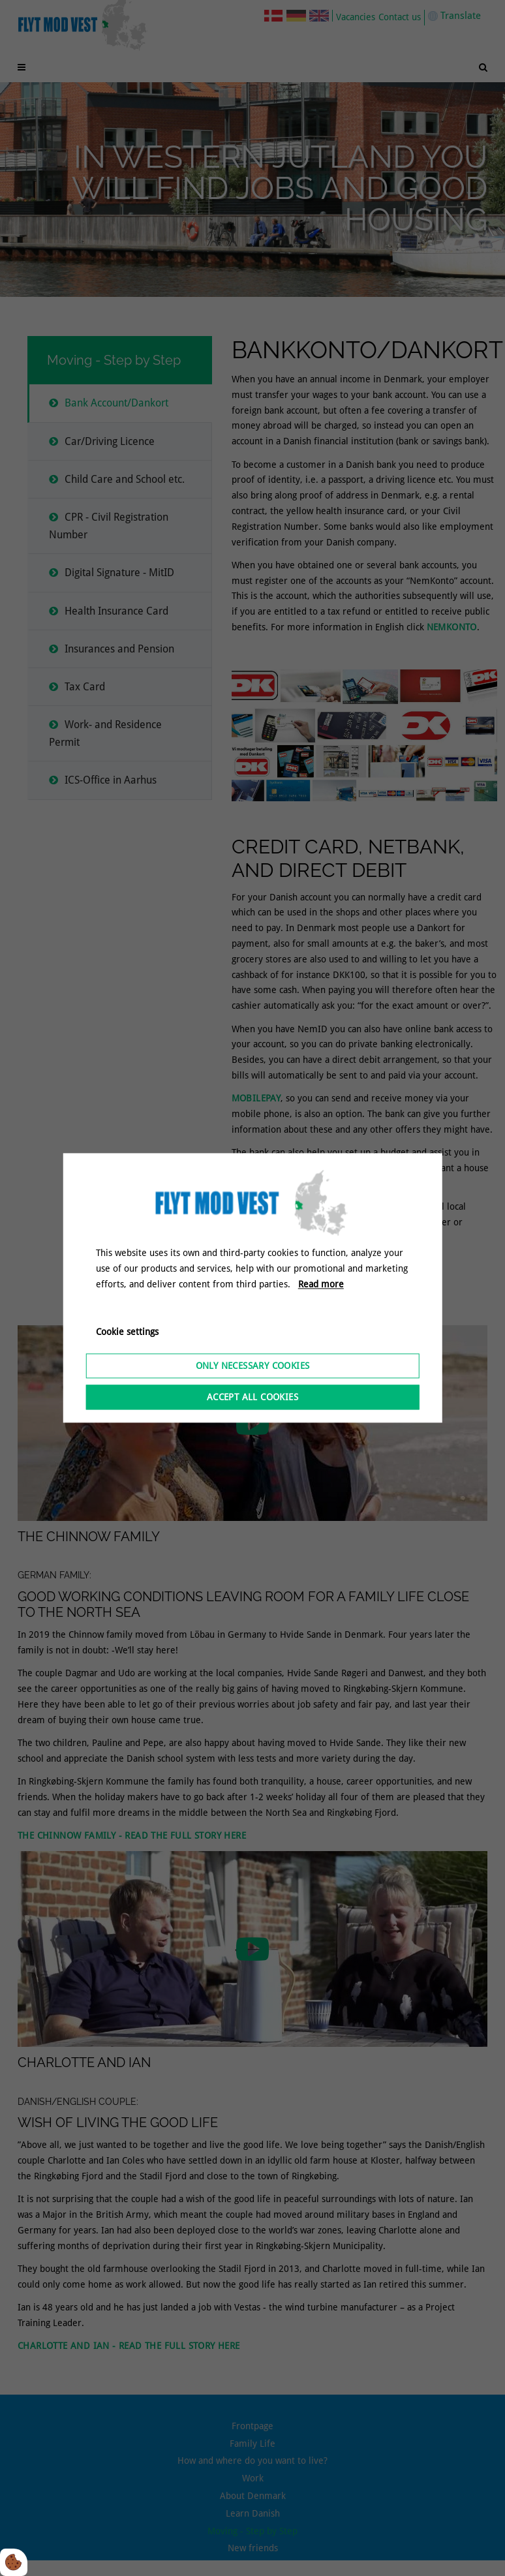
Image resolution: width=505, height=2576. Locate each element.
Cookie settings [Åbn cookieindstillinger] (127, 1332)
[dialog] (252, 1287)
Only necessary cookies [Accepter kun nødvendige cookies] (253, 1366)
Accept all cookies (252, 1397)
